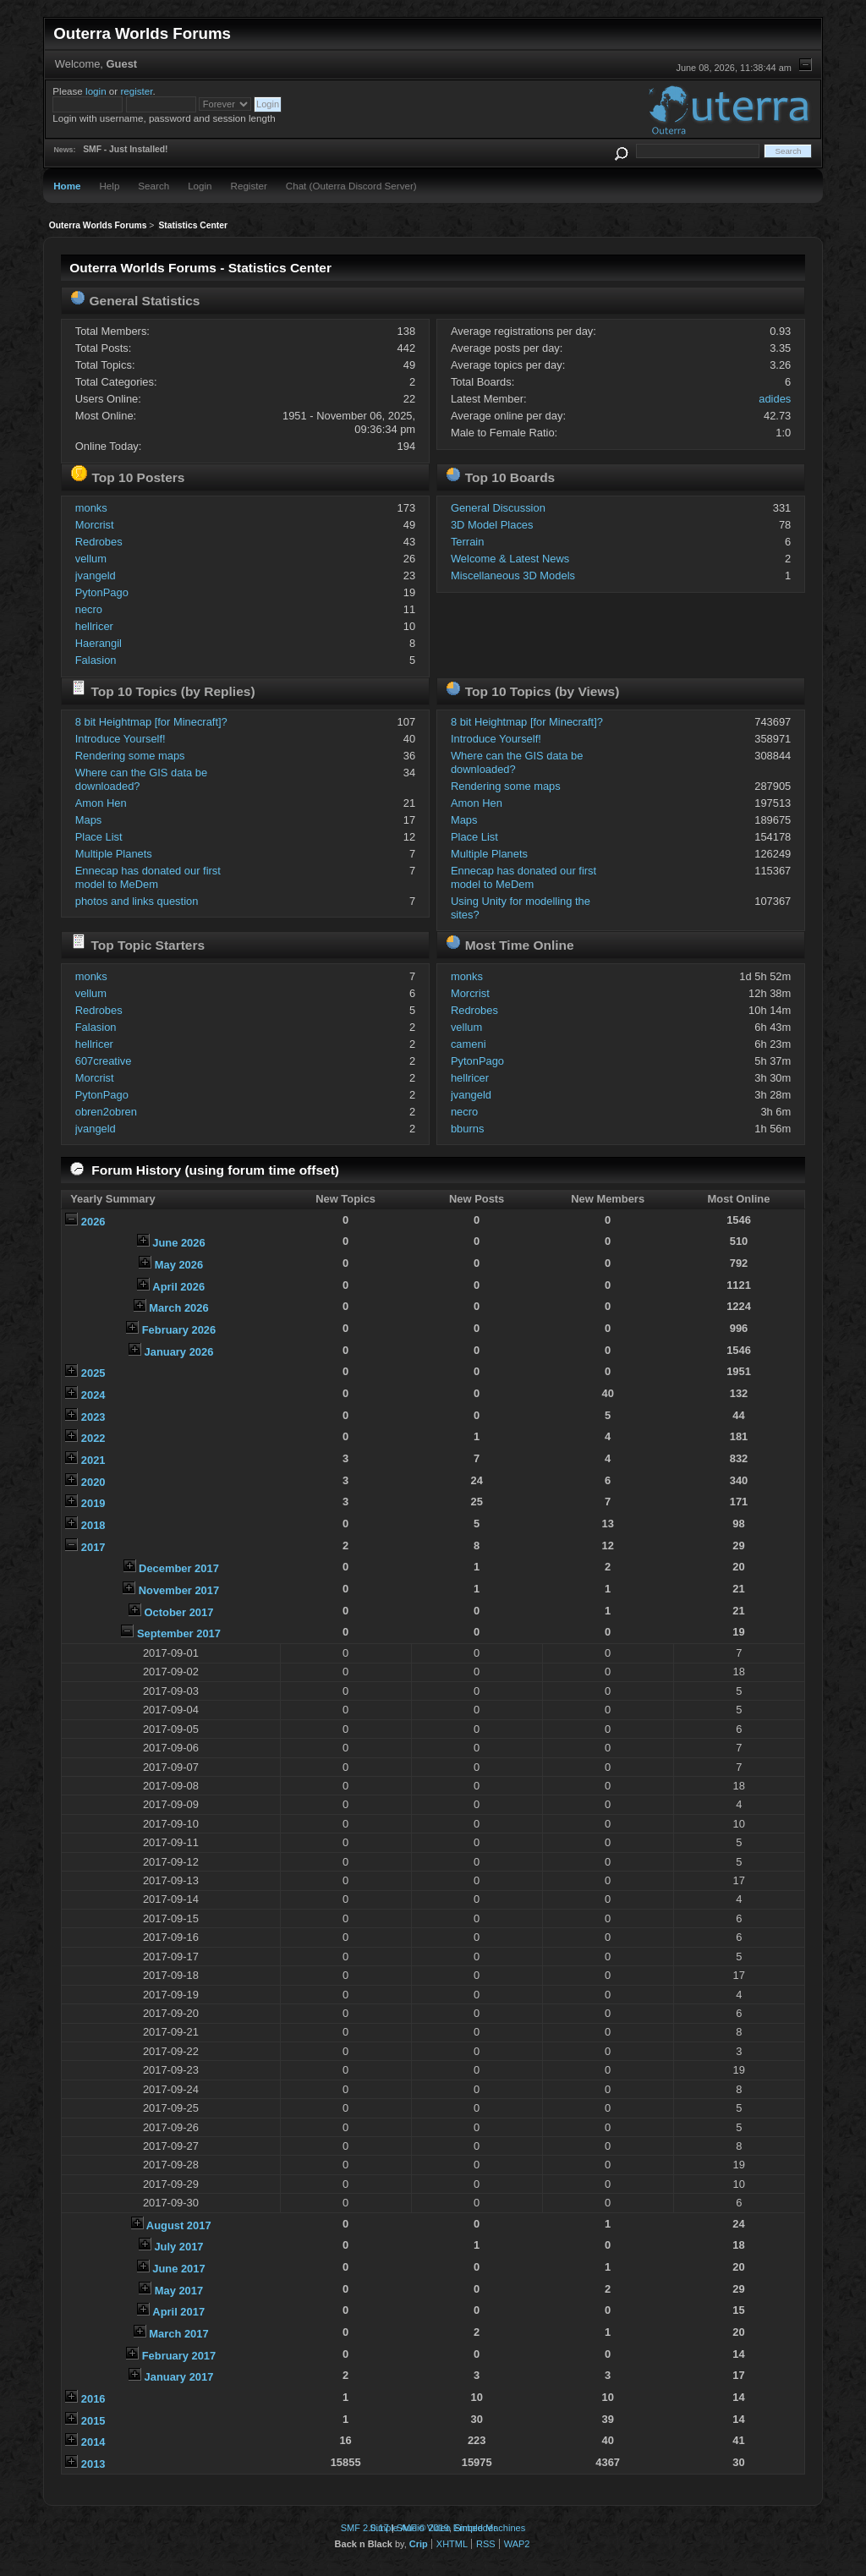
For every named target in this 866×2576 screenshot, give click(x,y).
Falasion (96, 660)
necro (88, 609)
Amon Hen (101, 803)
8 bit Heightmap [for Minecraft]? (151, 721)
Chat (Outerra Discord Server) (351, 185)
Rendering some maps (130, 755)
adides (775, 398)
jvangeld (95, 575)
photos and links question (137, 901)
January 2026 (179, 1352)
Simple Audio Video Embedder (433, 2528)
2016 (93, 2398)
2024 (93, 1395)
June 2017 (178, 2268)
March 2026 (178, 1308)
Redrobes (99, 541)
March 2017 (178, 2333)
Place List (99, 836)
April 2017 (178, 2311)
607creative (103, 1061)
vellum (91, 558)
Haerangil (98, 643)
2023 (93, 1417)
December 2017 (179, 1568)
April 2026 (178, 1286)
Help (109, 185)
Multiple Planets (113, 853)
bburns (467, 1128)
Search (153, 185)
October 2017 (179, 1612)
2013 (93, 2464)
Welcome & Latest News (510, 558)
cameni (468, 1044)
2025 (93, 1373)
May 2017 (179, 2290)
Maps (88, 820)
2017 (93, 1547)
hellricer (94, 626)
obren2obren (106, 1111)
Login (199, 185)
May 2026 (179, 1264)
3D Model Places (492, 524)
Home (66, 185)
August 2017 (178, 2225)
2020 (93, 1482)
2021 (93, 1460)
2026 (93, 1221)
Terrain (467, 541)
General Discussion (498, 507)
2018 (93, 1525)
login (96, 90)
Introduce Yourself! (120, 738)
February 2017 (179, 2355)
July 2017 (178, 2246)
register (136, 90)
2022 (93, 1438)
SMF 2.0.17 (365, 2528)
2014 (93, 2442)
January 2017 (179, 2376)
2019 (93, 1503)
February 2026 (179, 1330)
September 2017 (179, 1633)
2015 (93, 2420)
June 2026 (178, 1242)
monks (91, 507)
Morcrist (94, 524)
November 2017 (179, 1590)
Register (249, 185)
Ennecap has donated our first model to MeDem (148, 877)
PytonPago (102, 592)
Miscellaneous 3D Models (513, 575)
